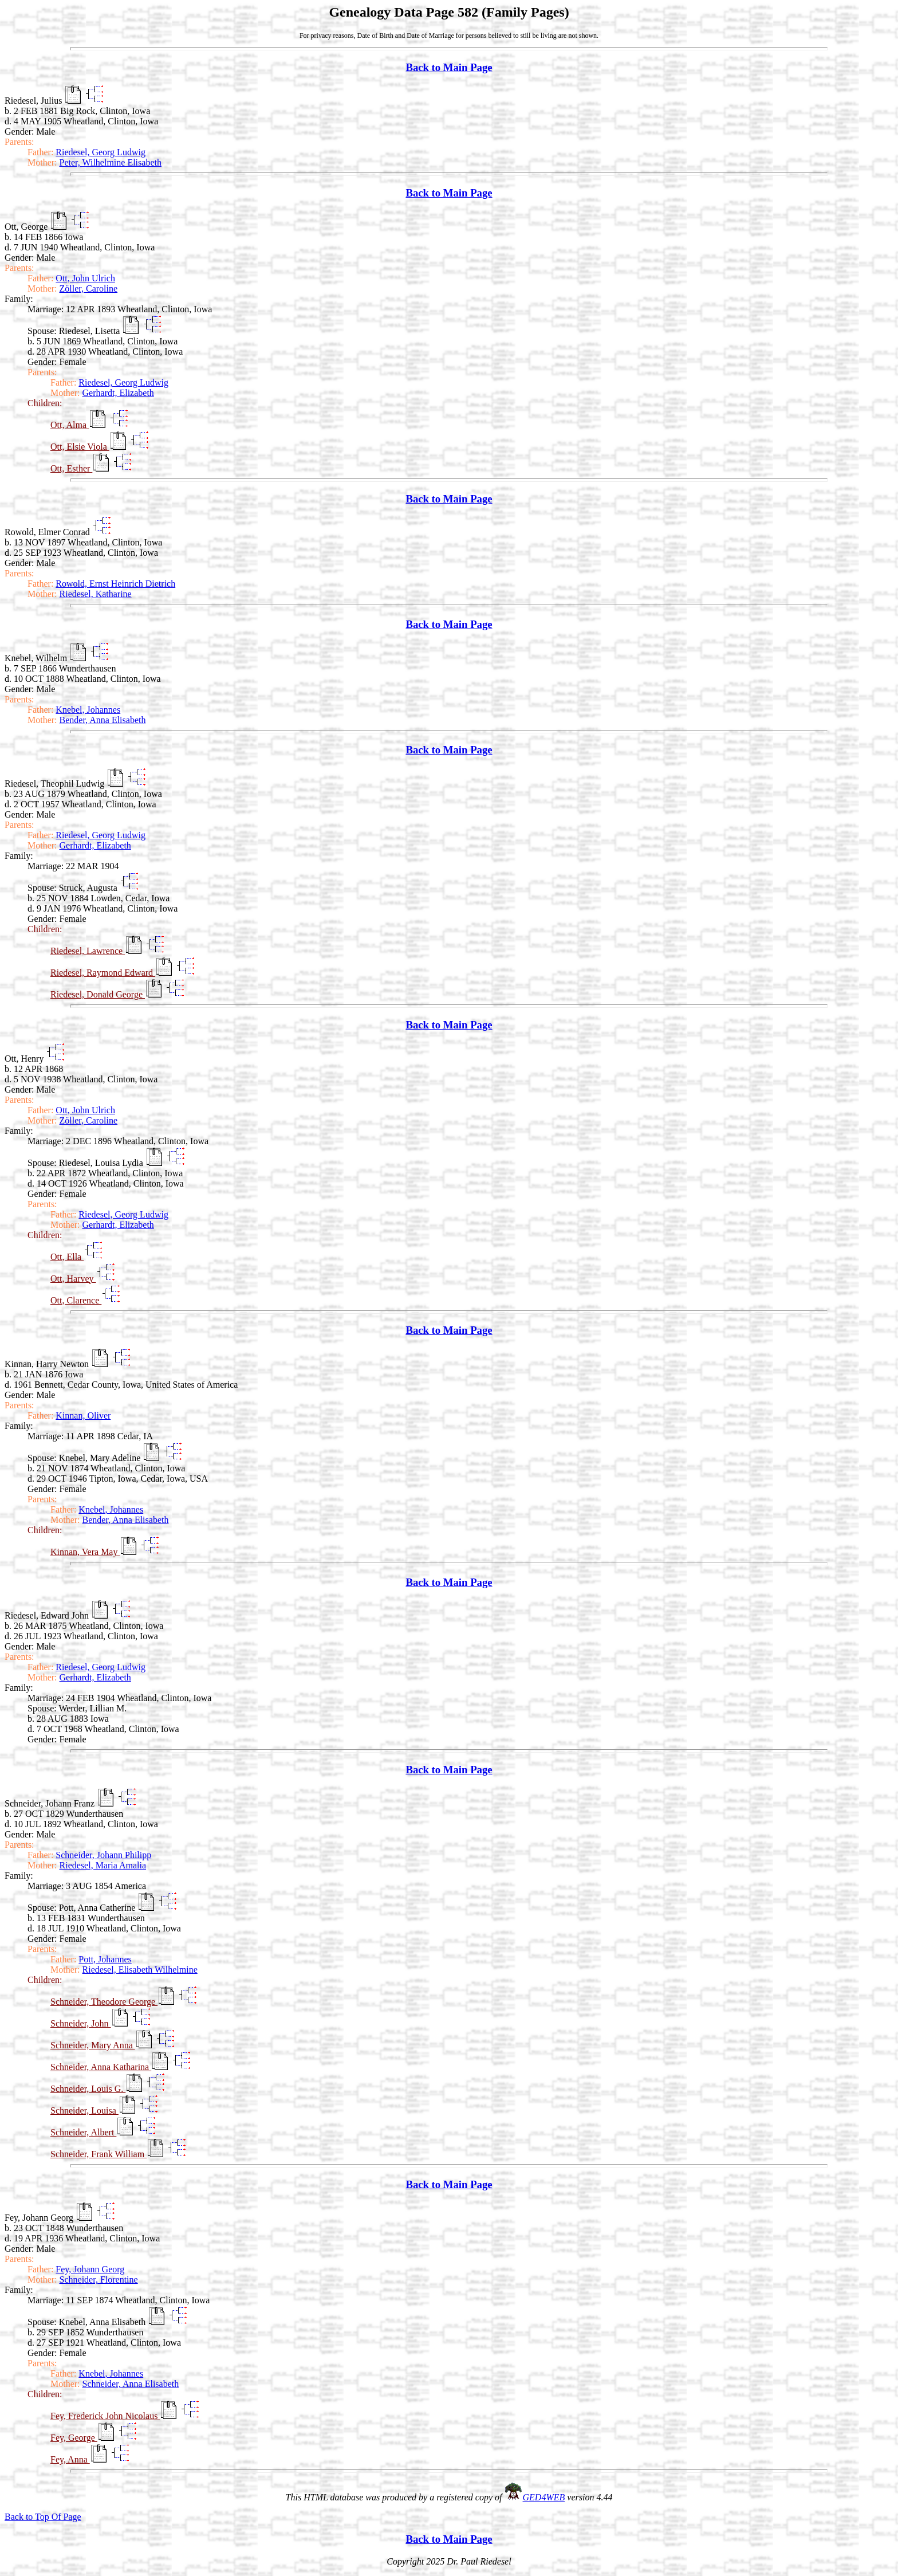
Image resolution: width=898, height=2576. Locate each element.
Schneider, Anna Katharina (100, 2067)
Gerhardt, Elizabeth (118, 393)
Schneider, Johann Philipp (103, 1855)
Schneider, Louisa (84, 2110)
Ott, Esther (71, 468)
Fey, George (73, 2438)
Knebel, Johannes (88, 709)
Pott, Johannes (104, 1959)
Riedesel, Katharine (96, 594)
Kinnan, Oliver (83, 1415)
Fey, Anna (70, 2459)
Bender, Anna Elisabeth (103, 720)
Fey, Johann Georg (90, 2269)
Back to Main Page (448, 67)
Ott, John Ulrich (85, 278)
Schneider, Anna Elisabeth (130, 2384)
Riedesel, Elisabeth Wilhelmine (140, 1969)
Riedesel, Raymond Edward (102, 972)
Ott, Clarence (75, 1300)
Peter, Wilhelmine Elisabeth (111, 162)
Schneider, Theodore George (103, 2001)
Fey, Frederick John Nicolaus (105, 2416)
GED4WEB (544, 2497)
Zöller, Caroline (89, 288)
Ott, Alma (69, 425)
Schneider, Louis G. (87, 2089)
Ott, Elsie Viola (79, 446)
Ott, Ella (67, 1257)
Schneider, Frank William (98, 2154)
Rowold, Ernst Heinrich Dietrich (115, 583)
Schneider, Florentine (99, 2279)
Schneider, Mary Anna (92, 2045)
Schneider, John (80, 2023)
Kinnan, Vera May (85, 1552)
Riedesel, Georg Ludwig (100, 152)
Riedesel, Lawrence (87, 951)
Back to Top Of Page (43, 2517)
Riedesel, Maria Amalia (103, 1865)
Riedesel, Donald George (97, 994)
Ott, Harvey (73, 1278)
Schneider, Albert (83, 2132)
